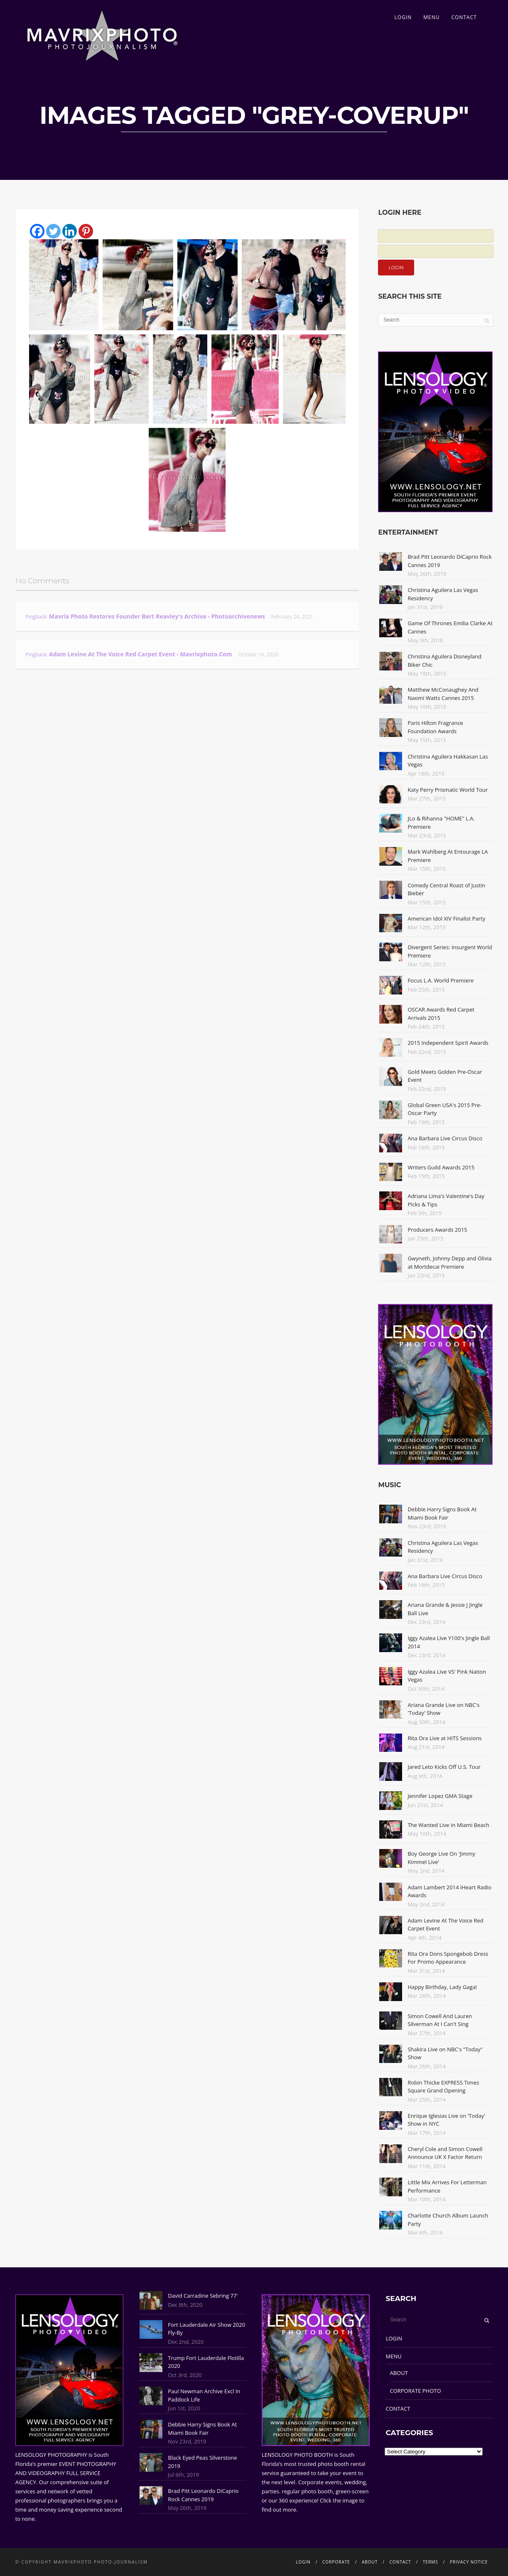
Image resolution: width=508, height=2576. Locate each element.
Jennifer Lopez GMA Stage (439, 1796)
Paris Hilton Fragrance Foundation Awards (435, 727)
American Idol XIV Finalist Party (446, 918)
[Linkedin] (69, 231)
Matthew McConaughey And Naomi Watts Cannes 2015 (442, 694)
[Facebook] (37, 231)
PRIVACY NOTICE (469, 2562)
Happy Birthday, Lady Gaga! (442, 1987)
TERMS (430, 2562)
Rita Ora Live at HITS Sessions (444, 1738)
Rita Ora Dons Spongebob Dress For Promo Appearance (447, 1958)
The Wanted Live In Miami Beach (448, 1825)
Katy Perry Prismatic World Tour (447, 789)
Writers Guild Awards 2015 (440, 1167)
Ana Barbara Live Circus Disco (444, 1138)
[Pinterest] (86, 231)
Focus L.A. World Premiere (440, 980)
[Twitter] (53, 231)
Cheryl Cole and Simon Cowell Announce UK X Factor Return (444, 2153)
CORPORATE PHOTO (415, 2390)
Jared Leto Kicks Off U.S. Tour (444, 1767)
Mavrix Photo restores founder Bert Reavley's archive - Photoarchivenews (157, 616)
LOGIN (403, 17)
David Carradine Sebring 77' (203, 2295)
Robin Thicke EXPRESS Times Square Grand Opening (443, 2087)
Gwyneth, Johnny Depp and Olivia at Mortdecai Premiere (449, 1262)
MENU (431, 17)
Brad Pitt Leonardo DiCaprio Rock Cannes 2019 (203, 2495)
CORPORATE (336, 2562)
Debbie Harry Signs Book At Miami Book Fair (441, 1513)
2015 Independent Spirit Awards (447, 1042)
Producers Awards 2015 (437, 1229)
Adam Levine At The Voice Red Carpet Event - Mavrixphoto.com (140, 654)
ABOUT (398, 2373)
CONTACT (464, 17)
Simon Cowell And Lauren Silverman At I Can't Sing (439, 2020)
